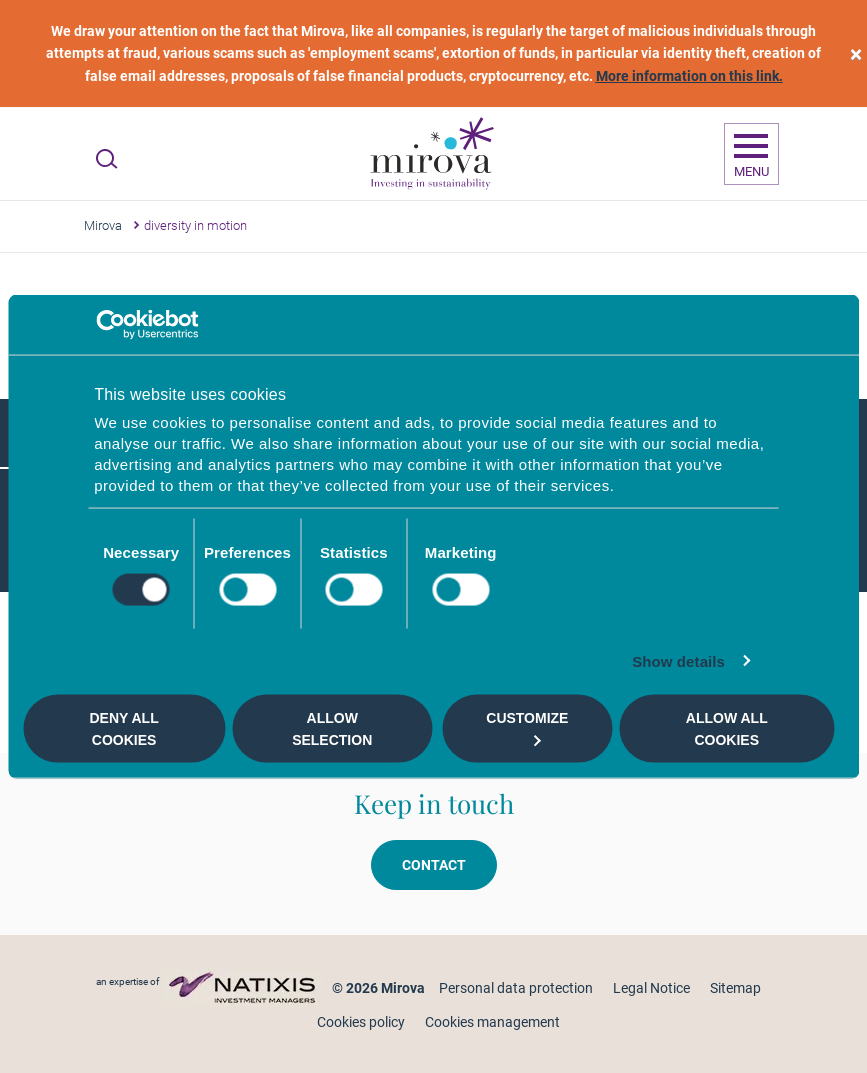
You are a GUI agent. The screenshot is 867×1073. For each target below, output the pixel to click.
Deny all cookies (123, 728)
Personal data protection (516, 988)
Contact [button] (434, 865)
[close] (856, 53)
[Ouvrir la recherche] (106, 159)
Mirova (103, 225)
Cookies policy (361, 1022)
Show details (678, 661)
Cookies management (492, 1022)
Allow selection (332, 728)
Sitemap (735, 988)
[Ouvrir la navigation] (751, 154)
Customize (527, 727)
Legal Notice (651, 988)
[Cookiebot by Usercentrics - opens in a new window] (110, 324)
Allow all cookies (727, 728)
